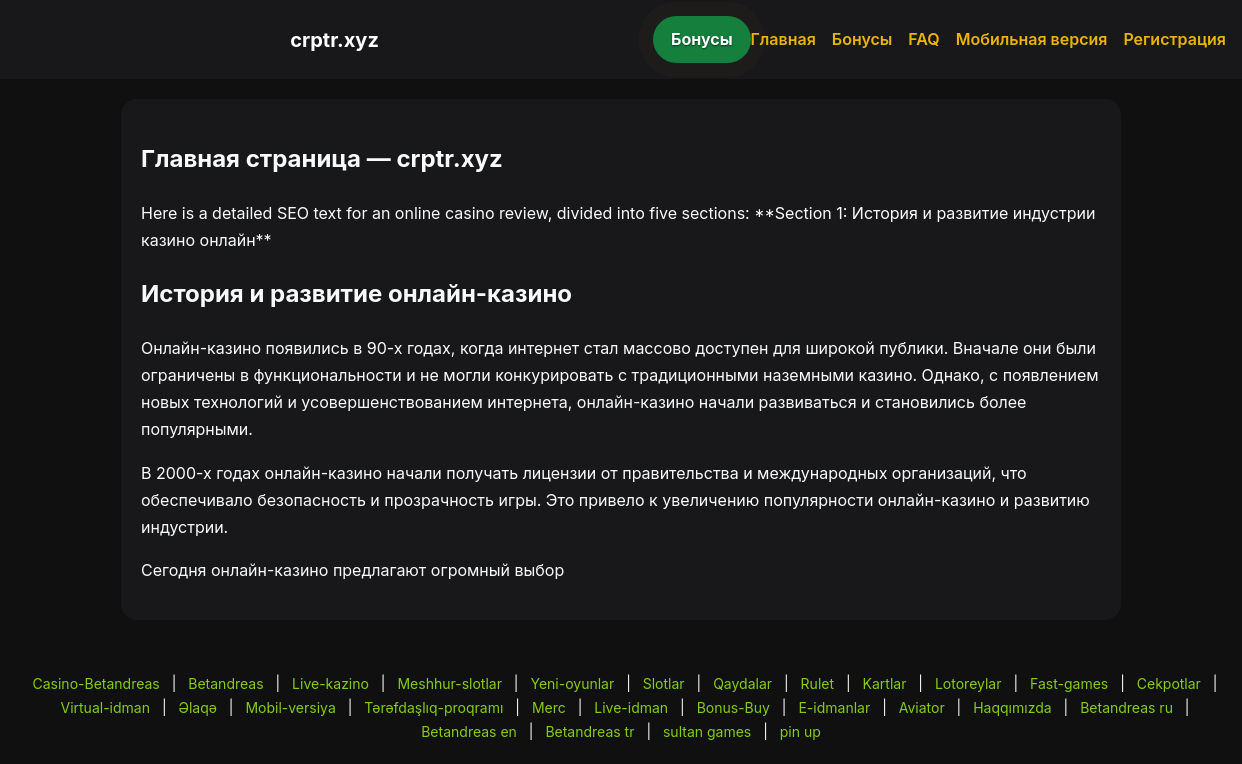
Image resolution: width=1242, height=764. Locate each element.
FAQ (923, 39)
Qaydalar (742, 683)
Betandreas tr (589, 731)
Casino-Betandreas (96, 683)
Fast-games (1069, 683)
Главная (783, 39)
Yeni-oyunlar (572, 683)
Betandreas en (469, 731)
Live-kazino (330, 683)
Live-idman (631, 707)
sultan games (707, 731)
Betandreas (225, 683)
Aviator (922, 707)
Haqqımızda (1012, 707)
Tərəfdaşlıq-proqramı (433, 707)
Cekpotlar (1169, 683)
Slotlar (664, 683)
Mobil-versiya (290, 707)
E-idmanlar (834, 707)
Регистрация (1174, 39)
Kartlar (885, 683)
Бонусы (702, 39)
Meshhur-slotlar (449, 683)
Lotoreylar (968, 683)
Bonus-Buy (733, 707)
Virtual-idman (104, 707)
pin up (800, 731)
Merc (549, 707)
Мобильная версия (1032, 39)
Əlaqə (197, 707)
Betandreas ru (1126, 707)
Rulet (817, 683)
